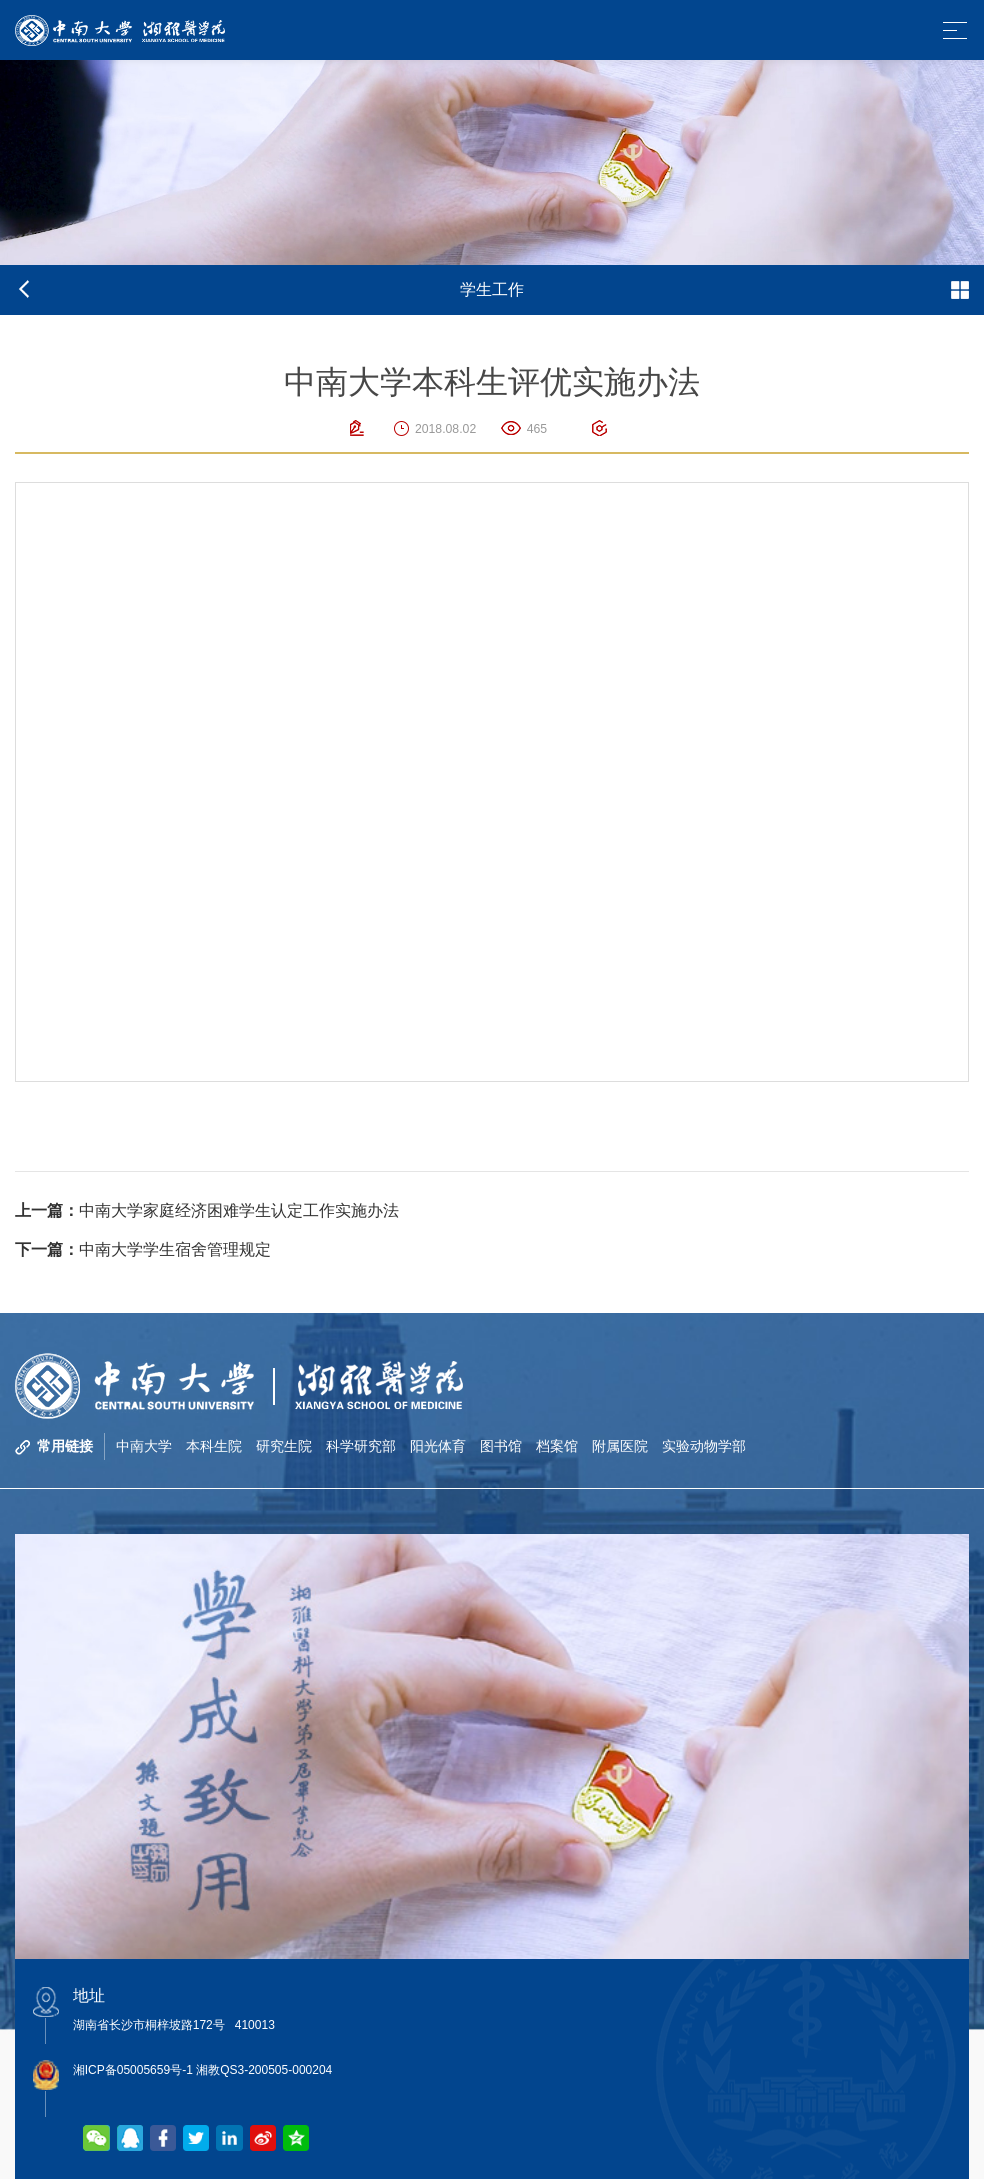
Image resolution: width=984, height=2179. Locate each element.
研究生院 (284, 1446)
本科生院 (214, 1446)
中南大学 (144, 1446)
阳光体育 (438, 1446)
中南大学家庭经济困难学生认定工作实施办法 (207, 1210)
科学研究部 (361, 1446)
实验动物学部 (704, 1446)
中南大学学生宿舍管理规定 (143, 1249)
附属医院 (620, 1446)
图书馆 (501, 1446)
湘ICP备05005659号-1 (133, 2070)
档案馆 (557, 1446)
